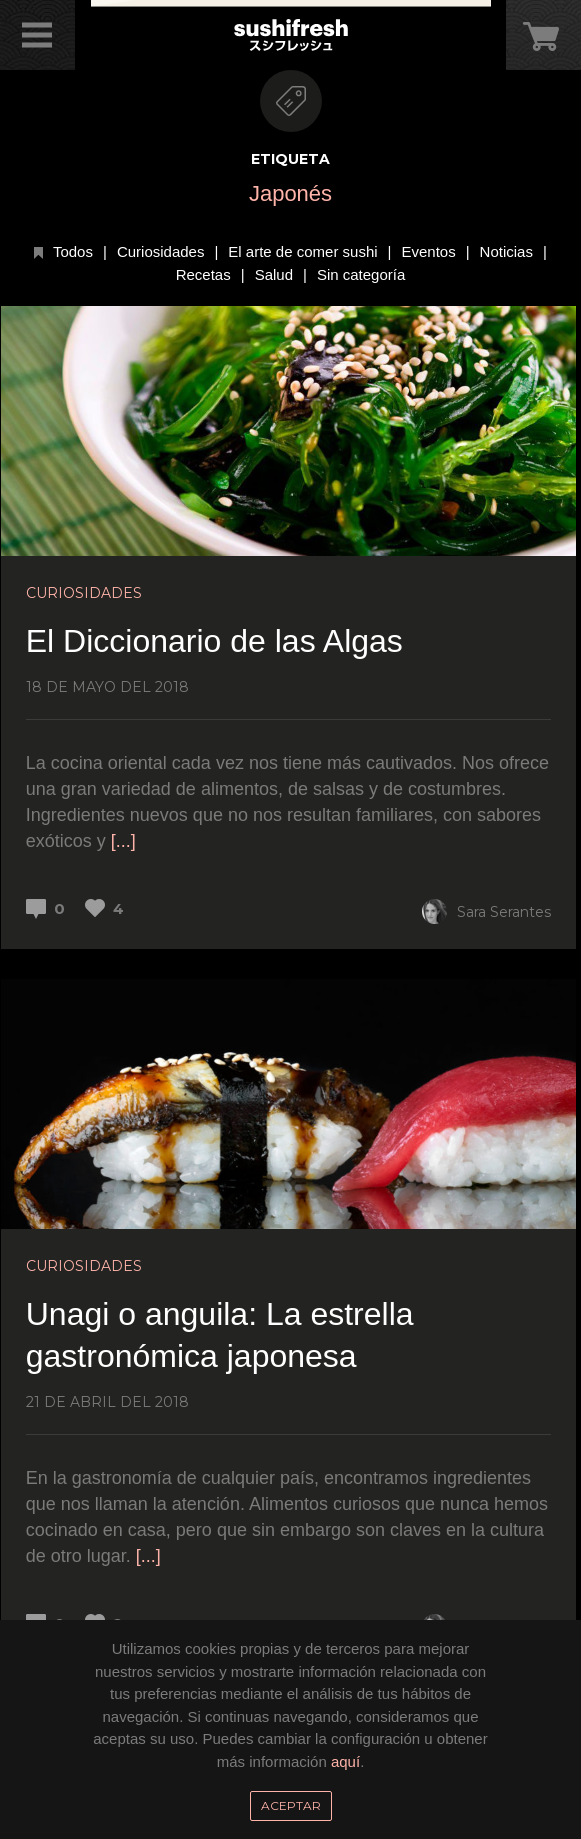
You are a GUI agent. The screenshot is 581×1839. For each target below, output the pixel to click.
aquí (345, 1761)
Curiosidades (161, 251)
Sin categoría (361, 274)
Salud (274, 274)
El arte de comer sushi (302, 251)
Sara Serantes (486, 912)
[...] (123, 841)
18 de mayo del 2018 (107, 687)
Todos (73, 251)
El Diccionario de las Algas (214, 641)
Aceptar (291, 1805)
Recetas (203, 274)
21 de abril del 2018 (107, 1402)
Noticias (506, 251)
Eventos (428, 251)
